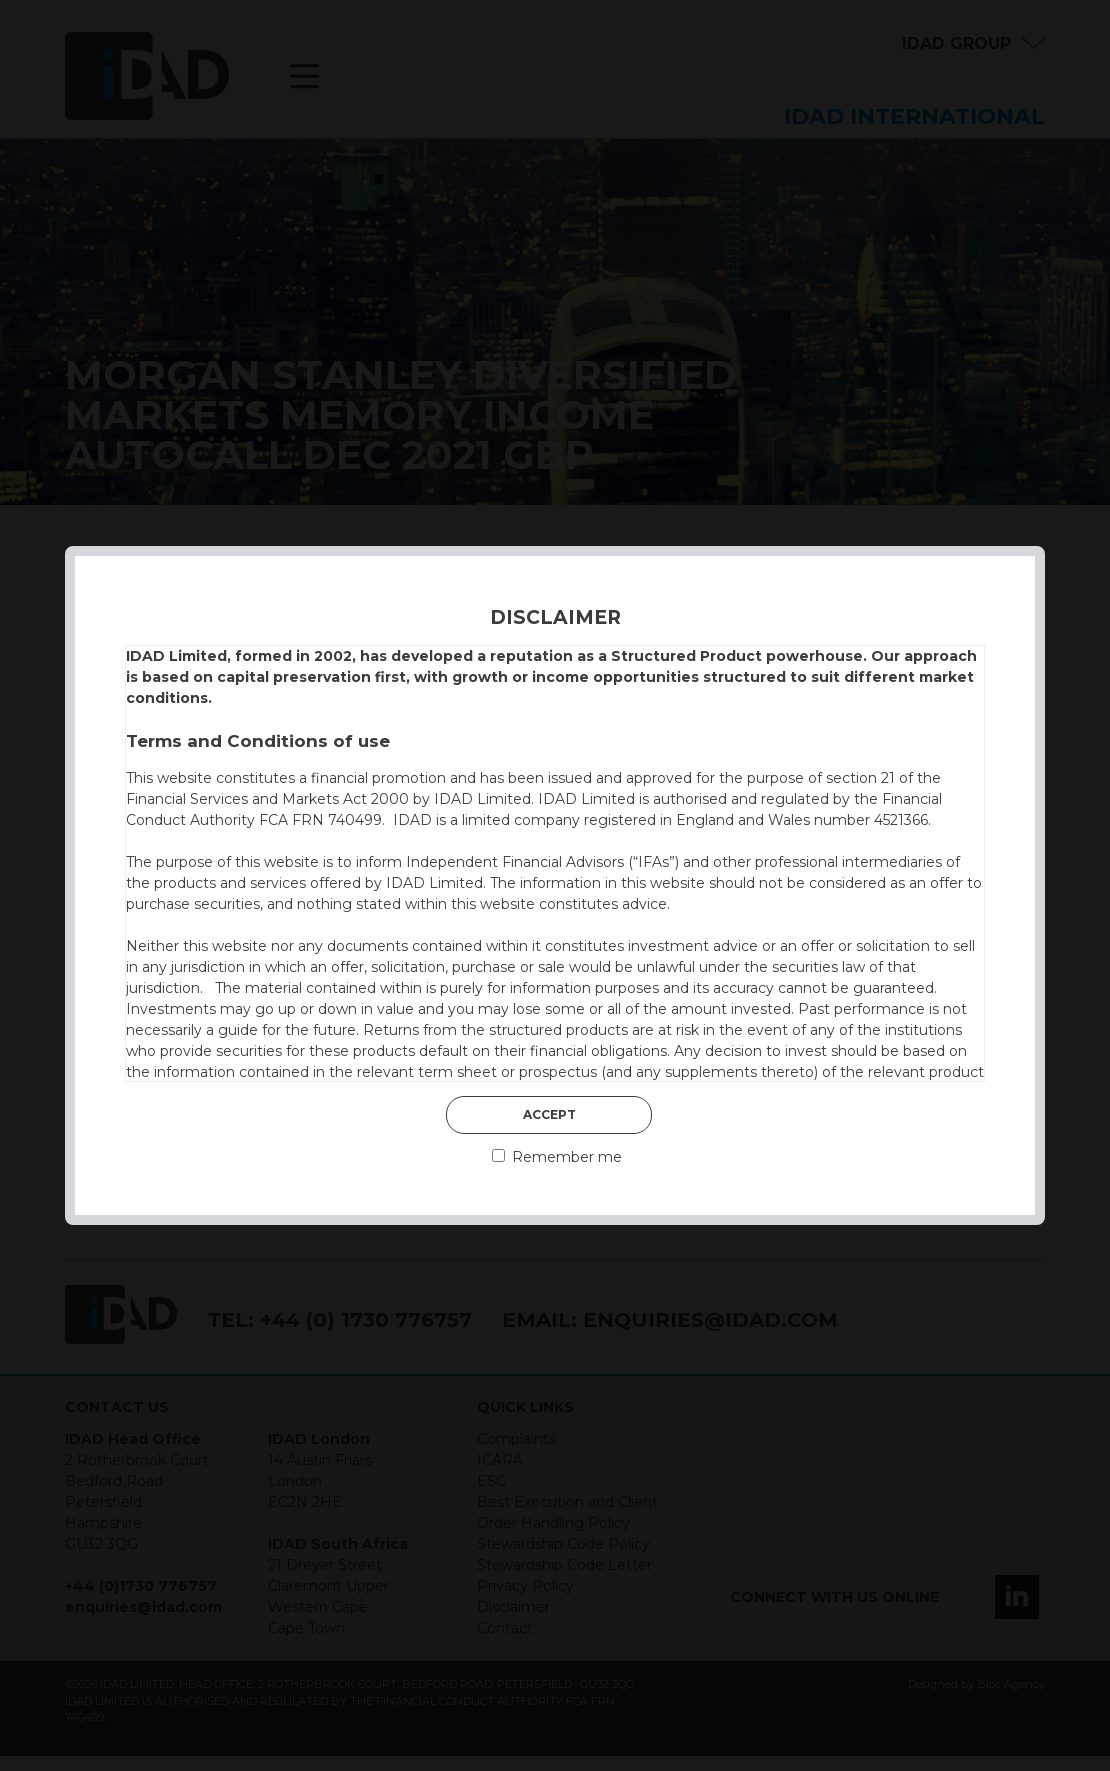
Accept (549, 1114)
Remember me (557, 1157)
